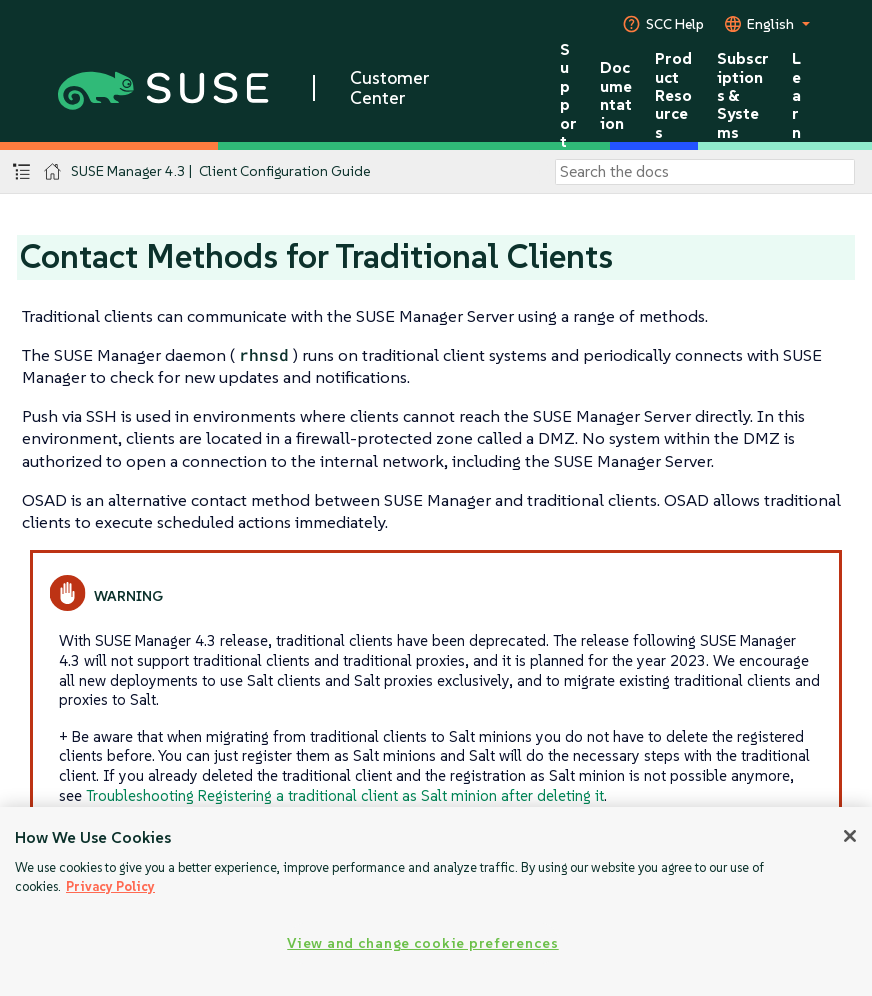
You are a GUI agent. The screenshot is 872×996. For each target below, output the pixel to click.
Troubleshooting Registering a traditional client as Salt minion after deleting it (345, 795)
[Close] (850, 836)
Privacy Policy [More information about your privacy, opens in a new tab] (110, 886)
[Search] (705, 172)
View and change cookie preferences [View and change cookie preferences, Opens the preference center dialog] (422, 943)
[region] (436, 901)
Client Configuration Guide (285, 171)
